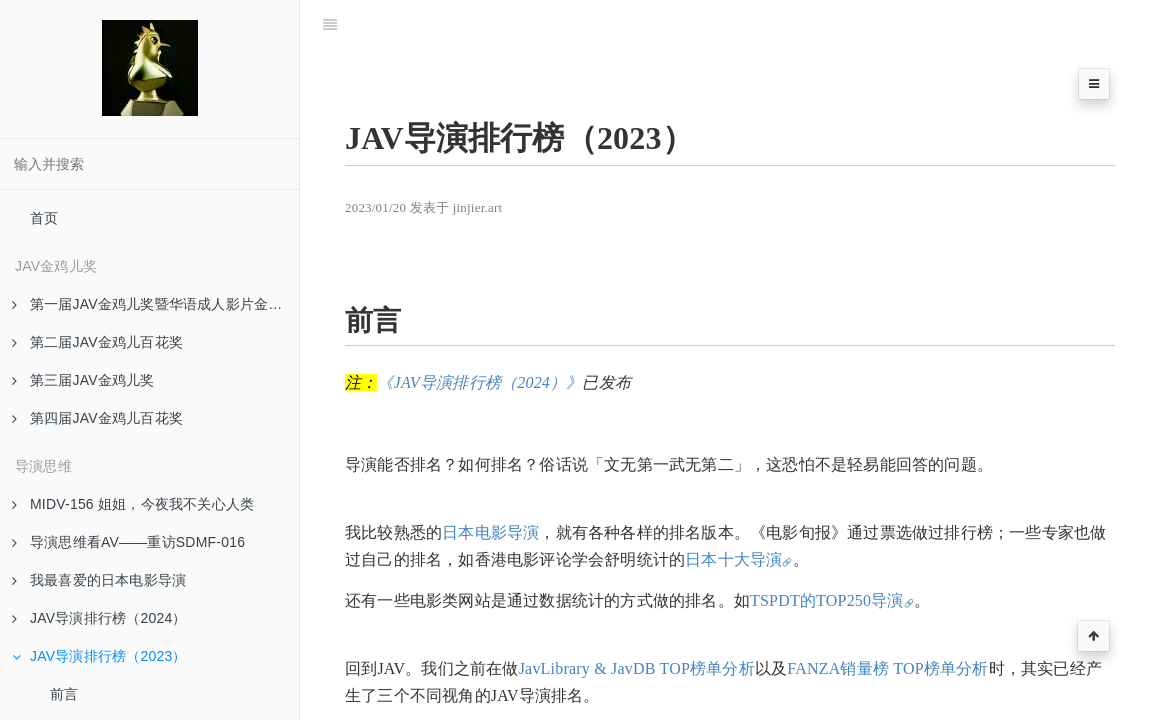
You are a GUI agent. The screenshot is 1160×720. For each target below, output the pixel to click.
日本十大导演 (733, 559)
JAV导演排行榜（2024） (99, 618)
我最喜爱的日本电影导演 (99, 580)
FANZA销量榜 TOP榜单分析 (887, 668)
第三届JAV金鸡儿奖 (83, 380)
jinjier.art (478, 207)
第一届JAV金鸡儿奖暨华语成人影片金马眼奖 (155, 304)
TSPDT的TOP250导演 (827, 600)
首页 (44, 218)
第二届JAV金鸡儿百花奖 (97, 342)
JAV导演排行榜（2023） (99, 656)
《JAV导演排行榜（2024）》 (479, 382)
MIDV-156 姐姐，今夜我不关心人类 (133, 504)
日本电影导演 (490, 532)
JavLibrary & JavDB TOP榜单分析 (637, 668)
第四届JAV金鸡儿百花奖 (97, 418)
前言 (64, 694)
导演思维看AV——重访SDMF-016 (128, 542)
